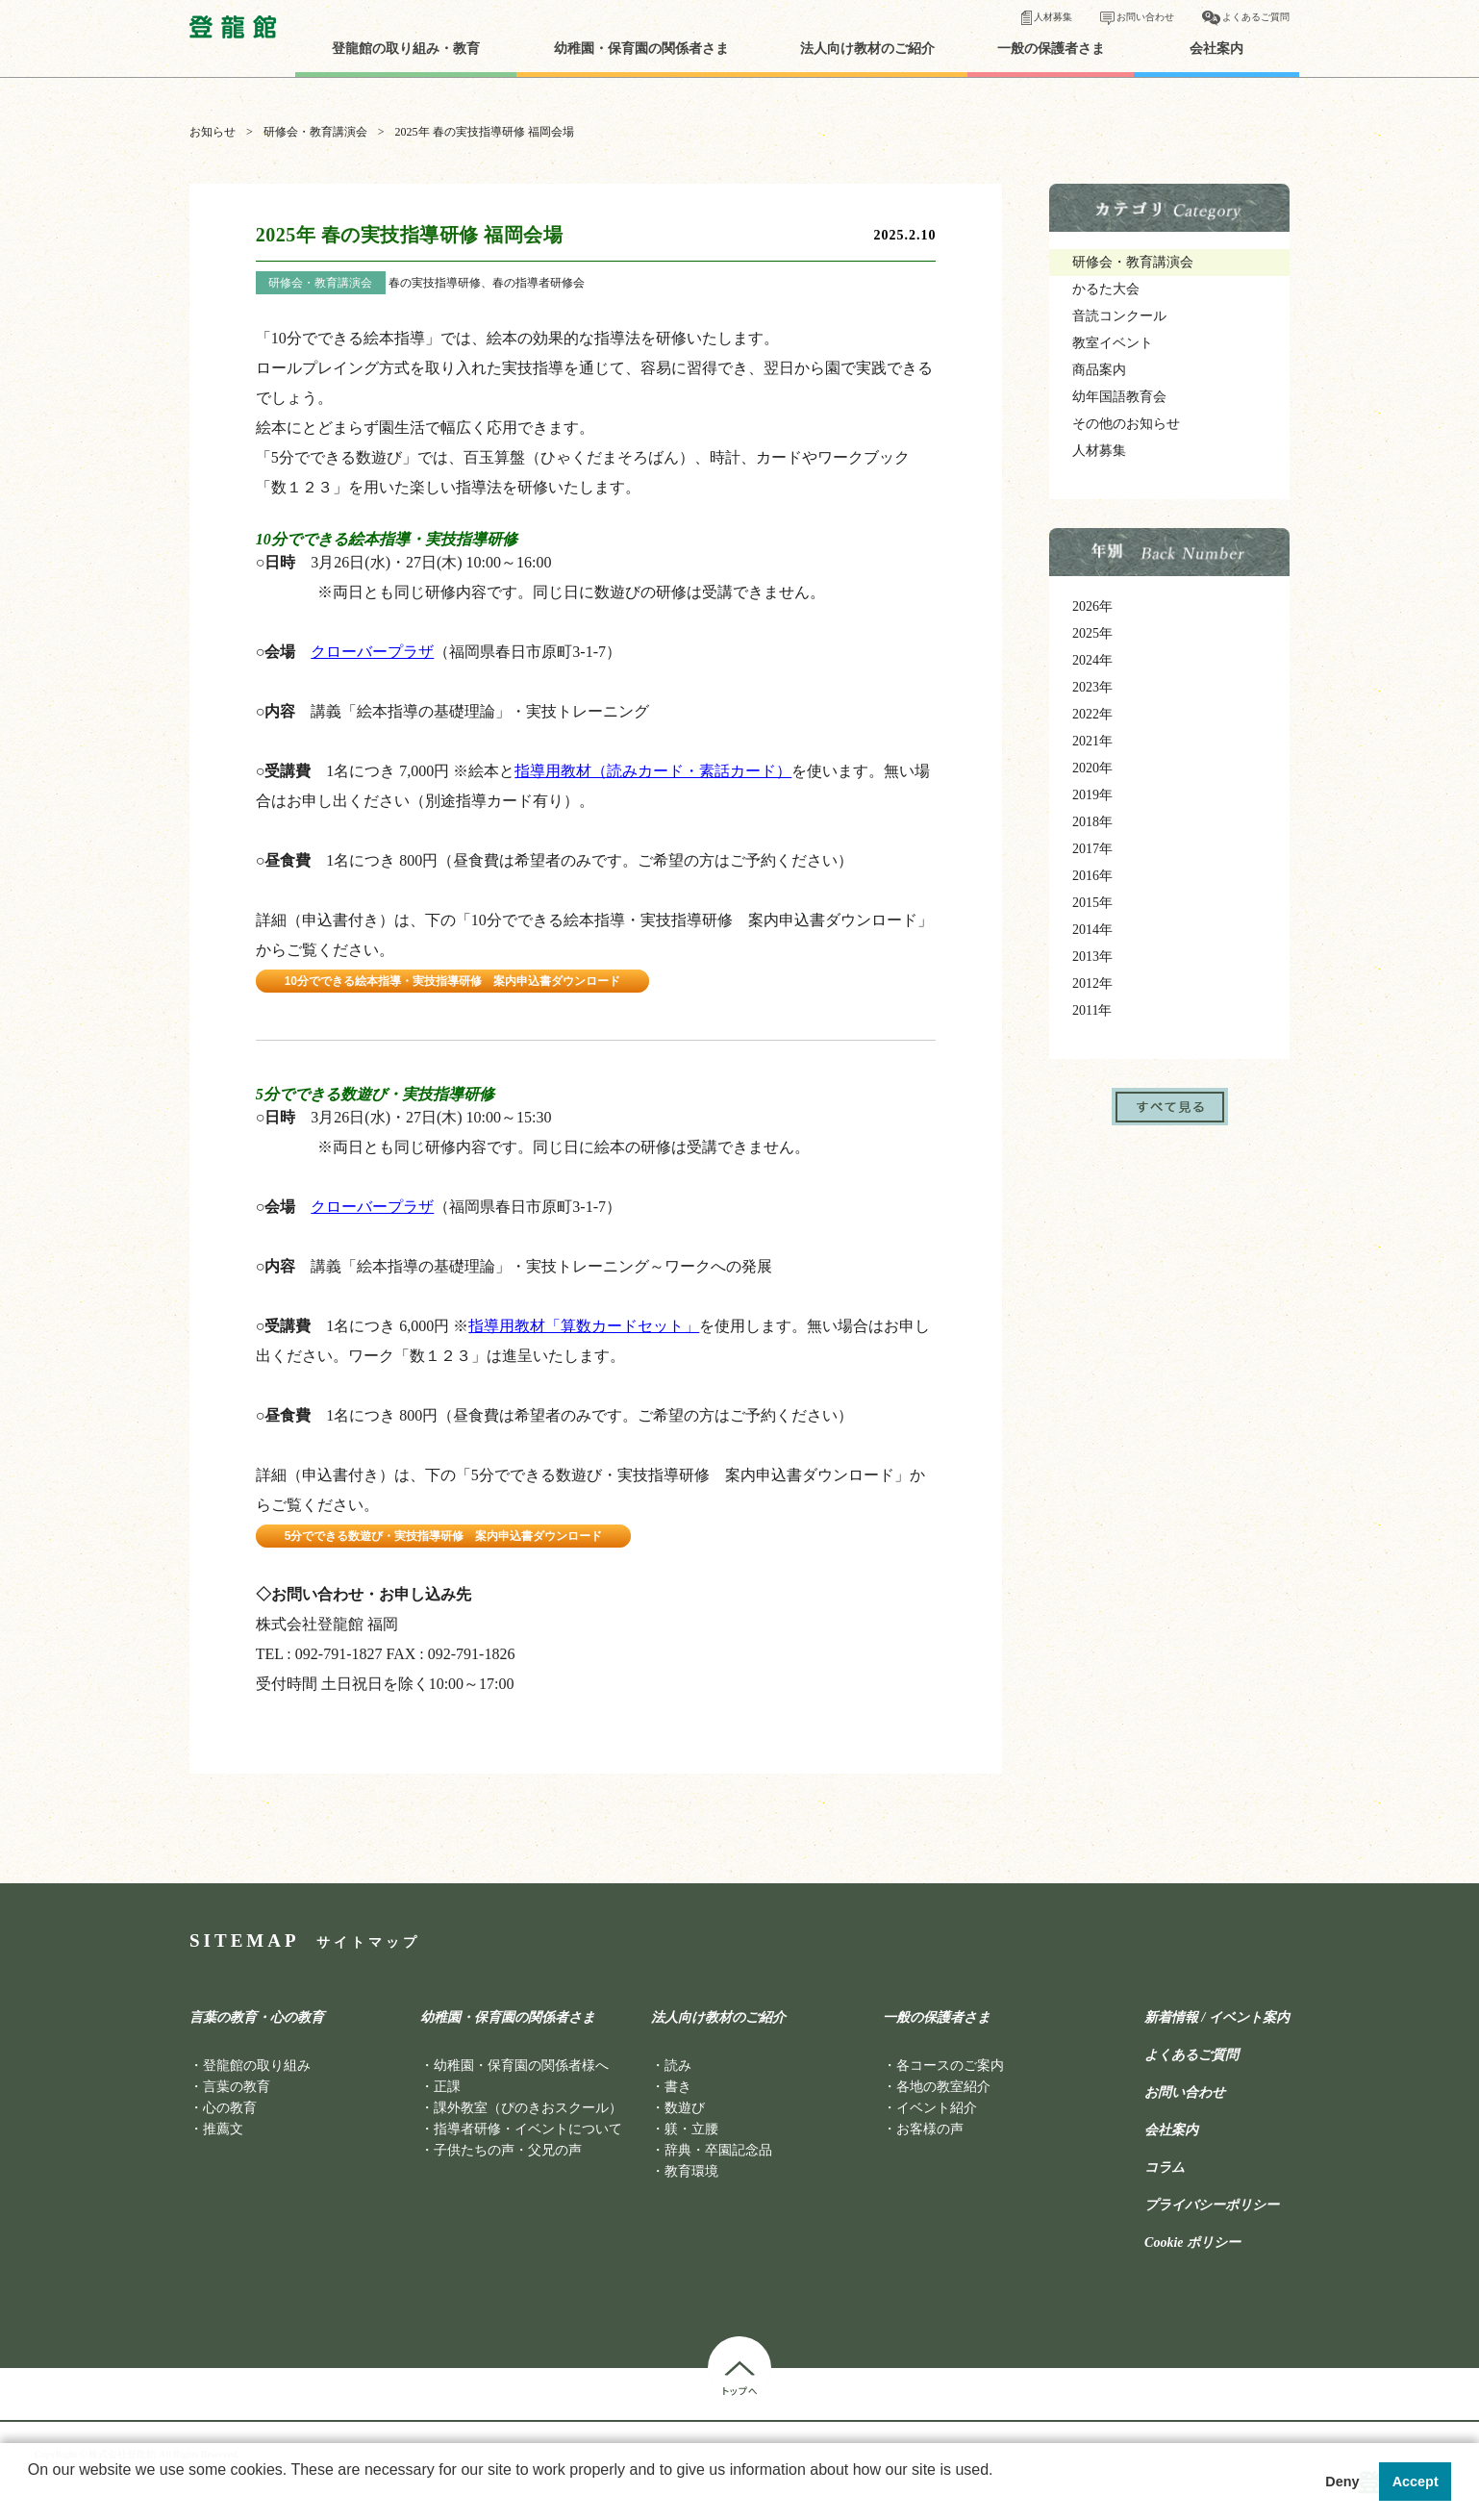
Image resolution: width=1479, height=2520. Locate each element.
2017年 (1092, 849)
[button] (31, 2495)
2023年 (1092, 687)
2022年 (1092, 714)
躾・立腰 (691, 2129)
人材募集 (1053, 17)
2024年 (1092, 660)
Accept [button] (1415, 2481)
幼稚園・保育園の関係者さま (641, 49)
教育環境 (691, 2171)
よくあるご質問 (1256, 17)
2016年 (1092, 876)
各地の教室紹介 (943, 2086)
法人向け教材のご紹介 (867, 49)
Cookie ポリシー (1192, 2243)
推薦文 (223, 2129)
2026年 (1092, 606)
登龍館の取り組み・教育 (406, 49)
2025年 (1092, 633)
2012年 (1092, 983)
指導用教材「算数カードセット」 (583, 1326)
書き (677, 2086)
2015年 (1092, 902)
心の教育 (230, 2108)
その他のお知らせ (1126, 423)
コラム (1164, 2168)
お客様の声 (930, 2129)
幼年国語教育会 (1119, 397)
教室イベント (1112, 343)
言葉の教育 (236, 2086)
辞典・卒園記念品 (718, 2150)
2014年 (1092, 929)
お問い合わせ (1145, 17)
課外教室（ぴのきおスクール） (528, 2108)
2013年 (1092, 956)
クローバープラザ (372, 651)
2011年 (1092, 1010)
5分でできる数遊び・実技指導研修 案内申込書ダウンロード (444, 1536)
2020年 (1092, 768)
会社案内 (1216, 49)
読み (677, 2065)
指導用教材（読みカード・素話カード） (652, 771)
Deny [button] (1342, 2481)
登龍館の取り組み (257, 2065)
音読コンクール (1119, 316)
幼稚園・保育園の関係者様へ (521, 2065)
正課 (447, 2086)
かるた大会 (1106, 289)
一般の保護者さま (1051, 49)
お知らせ (212, 132)
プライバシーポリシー (1211, 2205)
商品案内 (1099, 370)
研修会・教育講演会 (315, 132)
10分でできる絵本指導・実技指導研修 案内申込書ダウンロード (452, 981)
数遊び (684, 2108)
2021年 (1092, 741)
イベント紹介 (936, 2108)
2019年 (1092, 795)
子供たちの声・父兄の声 (508, 2150)
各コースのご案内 (950, 2065)
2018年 (1092, 822)
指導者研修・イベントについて (528, 2129)
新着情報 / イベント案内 (1217, 2018)
